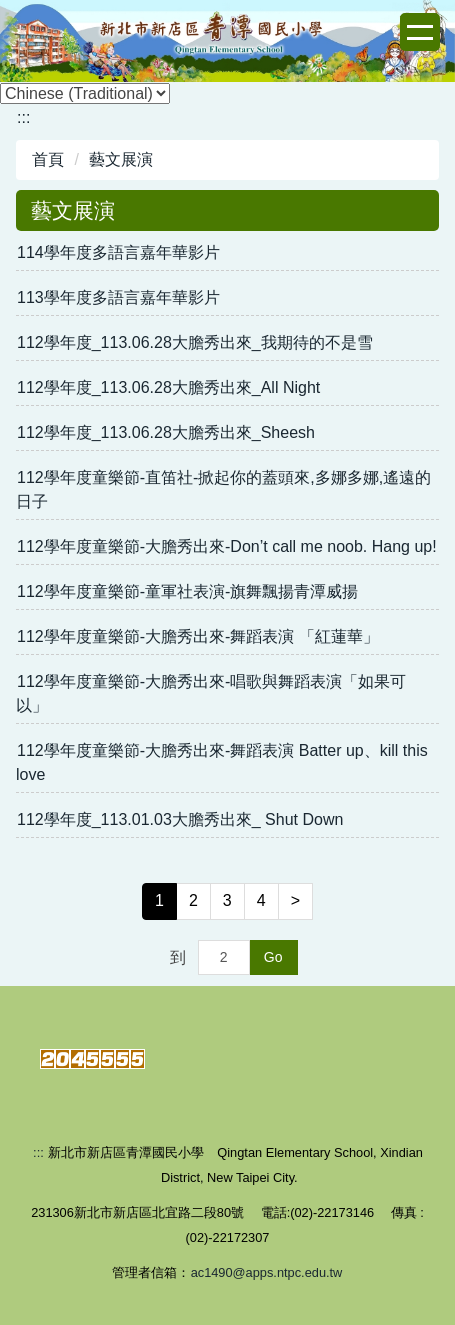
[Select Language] (85, 93)
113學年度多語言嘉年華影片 (118, 297)
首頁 (48, 159)
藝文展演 (121, 159)
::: (23, 117)
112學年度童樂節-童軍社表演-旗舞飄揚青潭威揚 (187, 591)
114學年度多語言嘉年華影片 (118, 252)
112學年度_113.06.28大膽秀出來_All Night (168, 387)
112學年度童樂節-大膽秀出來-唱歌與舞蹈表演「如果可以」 (211, 693)
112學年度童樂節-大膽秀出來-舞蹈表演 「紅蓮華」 (198, 636)
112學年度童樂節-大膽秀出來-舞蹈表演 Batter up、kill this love (222, 762)
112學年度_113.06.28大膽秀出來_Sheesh (166, 432)
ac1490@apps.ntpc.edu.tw (267, 1272)
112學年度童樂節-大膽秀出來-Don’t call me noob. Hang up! (227, 546)
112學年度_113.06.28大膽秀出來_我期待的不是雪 (195, 342)
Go (273, 957)
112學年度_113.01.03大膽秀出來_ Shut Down (180, 819)
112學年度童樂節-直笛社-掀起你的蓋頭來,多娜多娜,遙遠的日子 (223, 489)
